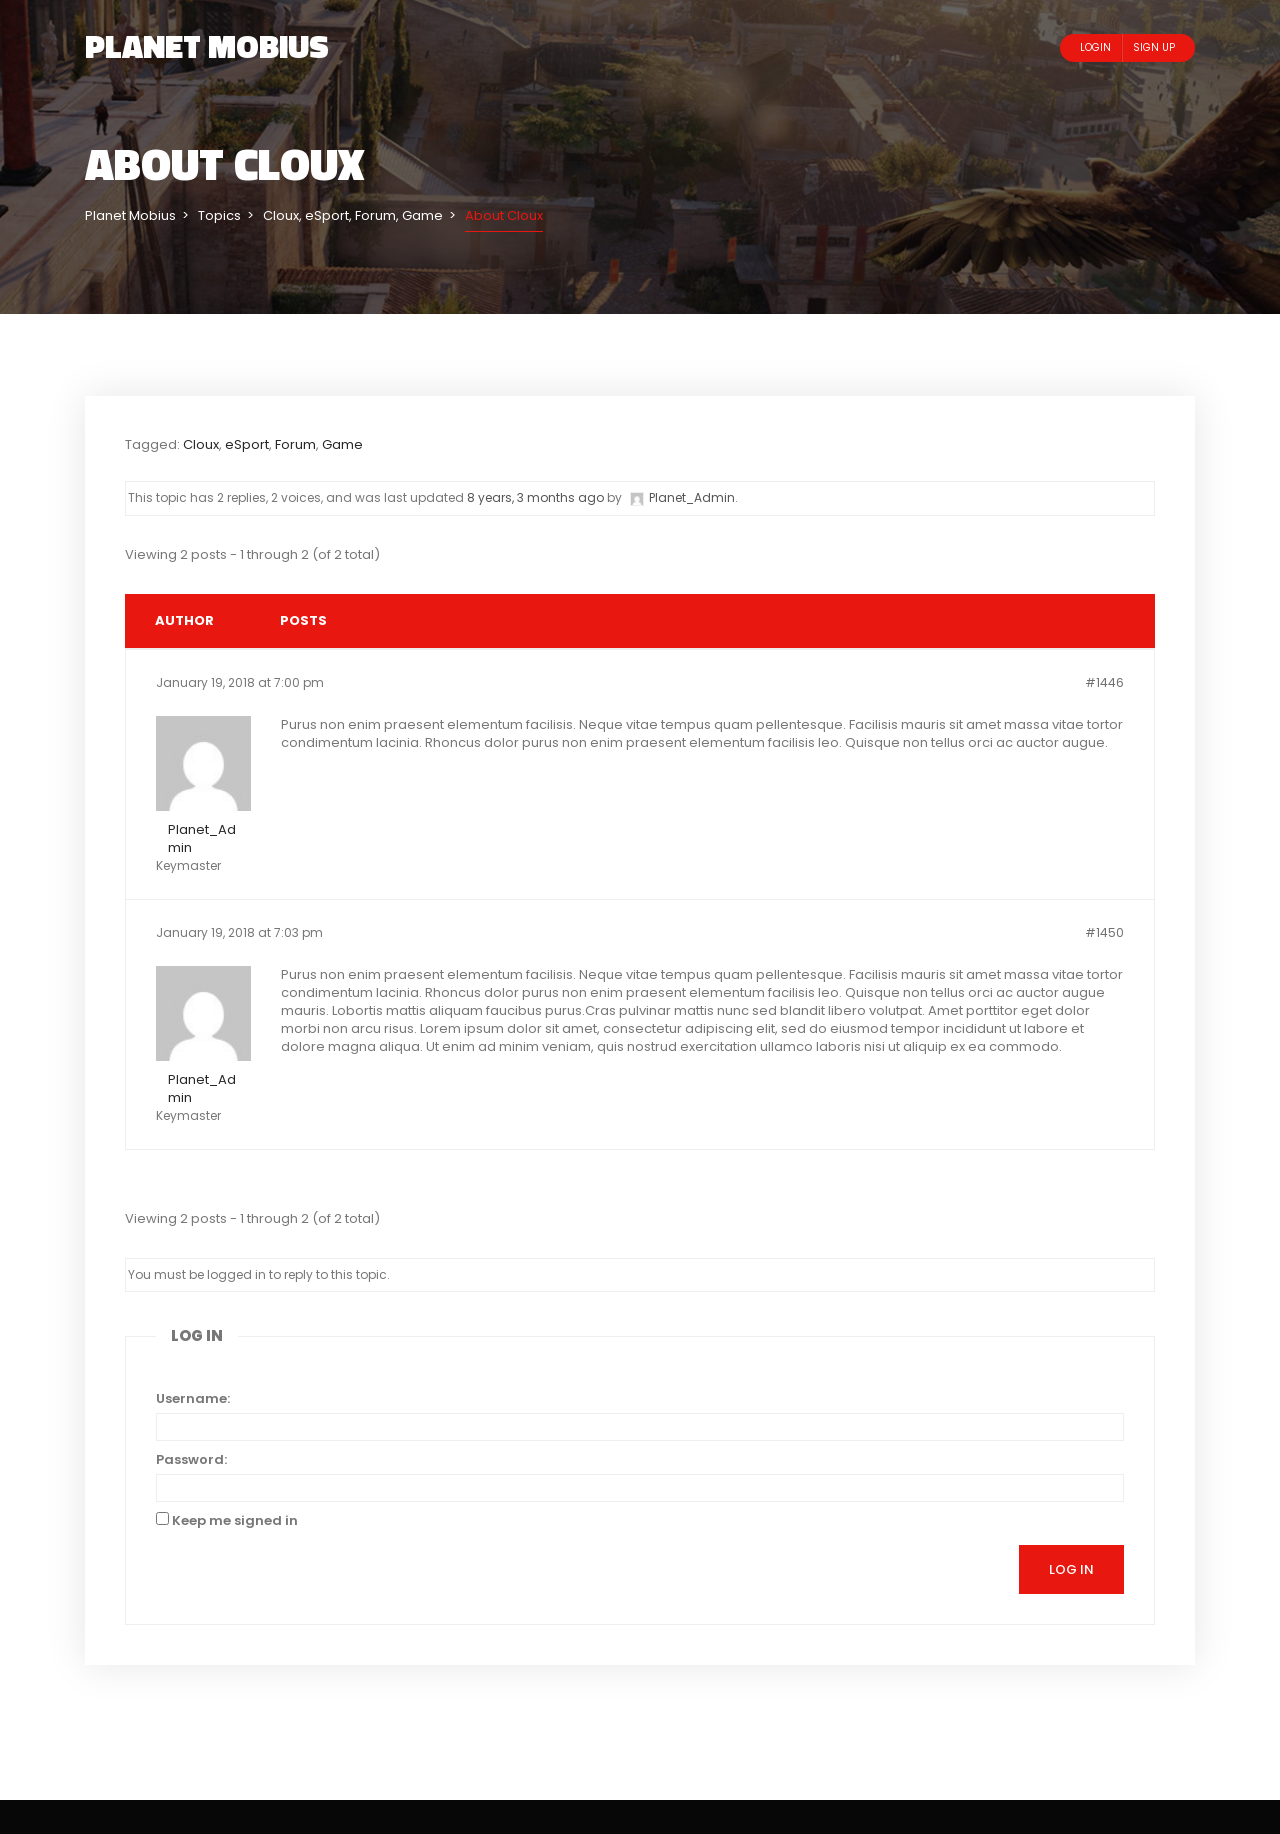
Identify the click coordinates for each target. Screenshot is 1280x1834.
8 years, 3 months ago (535, 497)
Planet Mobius (207, 46)
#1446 (1104, 682)
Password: (191, 1460)
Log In (1071, 1569)
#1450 (1104, 932)
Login (1095, 47)
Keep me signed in (235, 1521)
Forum (295, 444)
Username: (193, 1399)
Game (342, 444)
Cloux (201, 444)
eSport (247, 444)
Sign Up (1154, 47)
